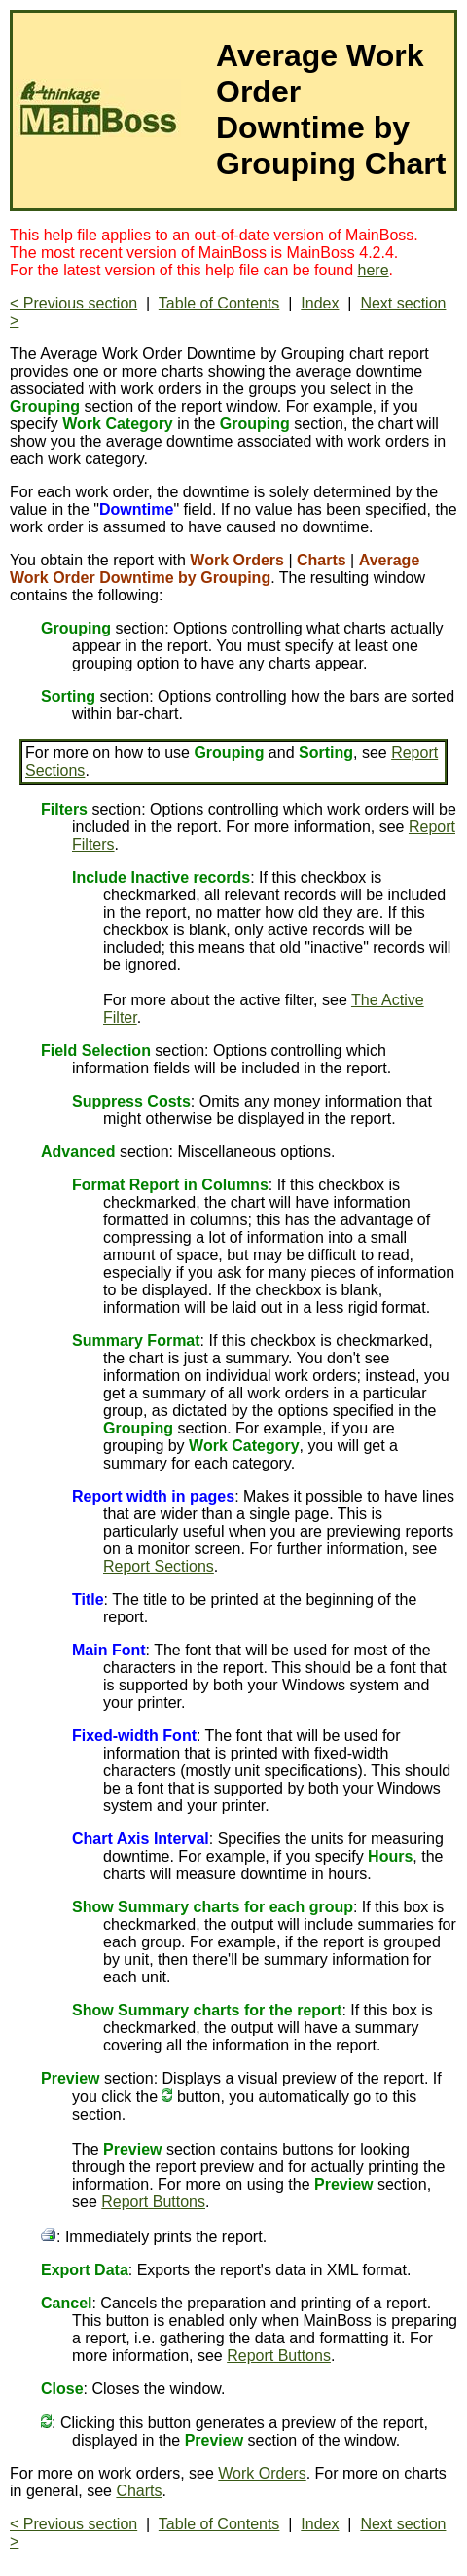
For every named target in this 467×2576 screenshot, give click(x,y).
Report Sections (158, 1566)
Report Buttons (153, 2202)
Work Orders (261, 2473)
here (373, 270)
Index (320, 303)
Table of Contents (219, 303)
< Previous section (73, 303)
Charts (139, 2491)
